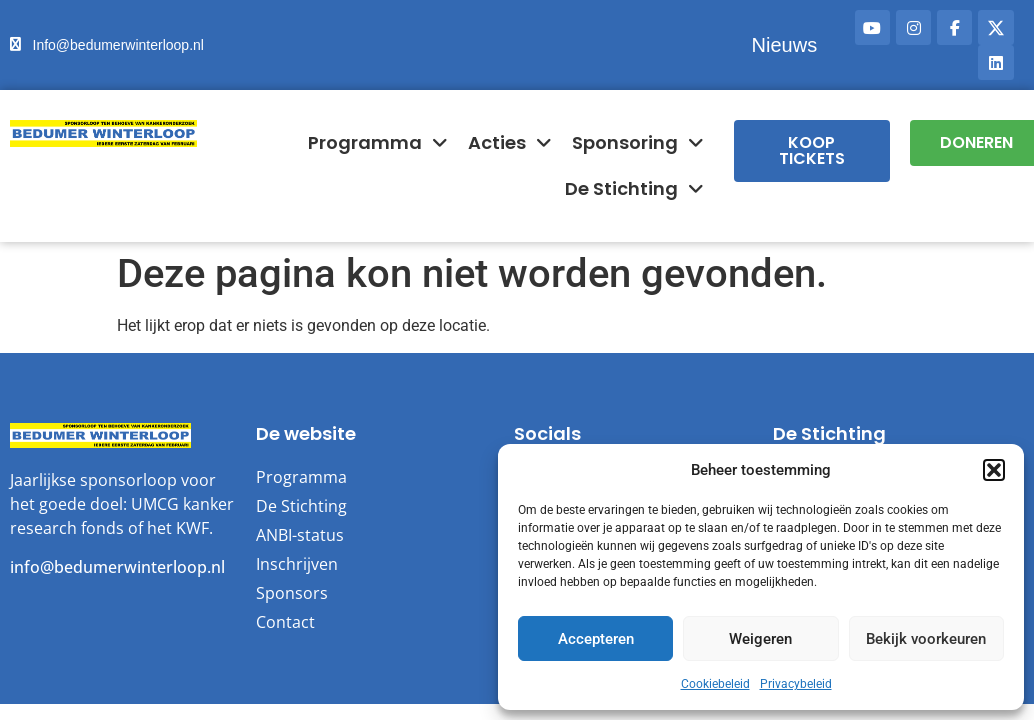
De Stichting (634, 189)
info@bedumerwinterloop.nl (117, 567)
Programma (378, 143)
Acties (510, 143)
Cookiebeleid (715, 684)
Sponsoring (638, 143)
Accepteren (596, 639)
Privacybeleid (796, 684)
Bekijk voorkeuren (926, 639)
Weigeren (760, 639)
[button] (994, 470)
